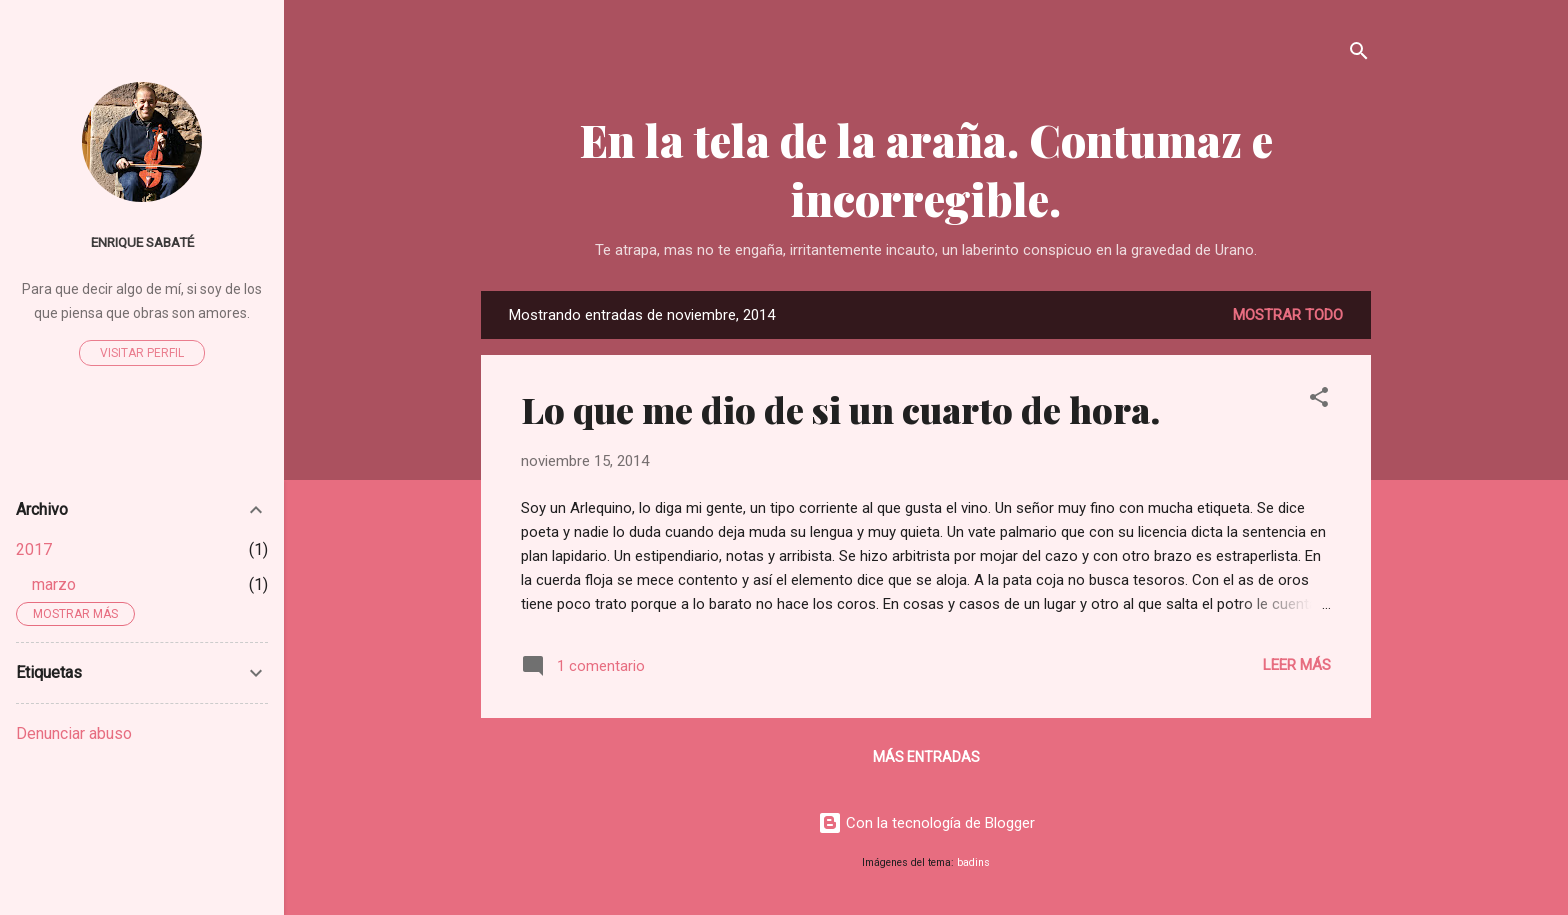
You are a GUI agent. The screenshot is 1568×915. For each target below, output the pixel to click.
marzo (54, 584)
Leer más (1297, 665)
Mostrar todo (1288, 315)
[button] (1319, 400)
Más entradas (926, 757)
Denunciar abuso (74, 733)
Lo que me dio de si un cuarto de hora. (840, 409)
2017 (34, 549)
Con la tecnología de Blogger (926, 823)
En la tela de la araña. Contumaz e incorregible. (926, 169)
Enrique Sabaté (142, 242)
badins (973, 862)
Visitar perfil (142, 353)
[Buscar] (1359, 54)
